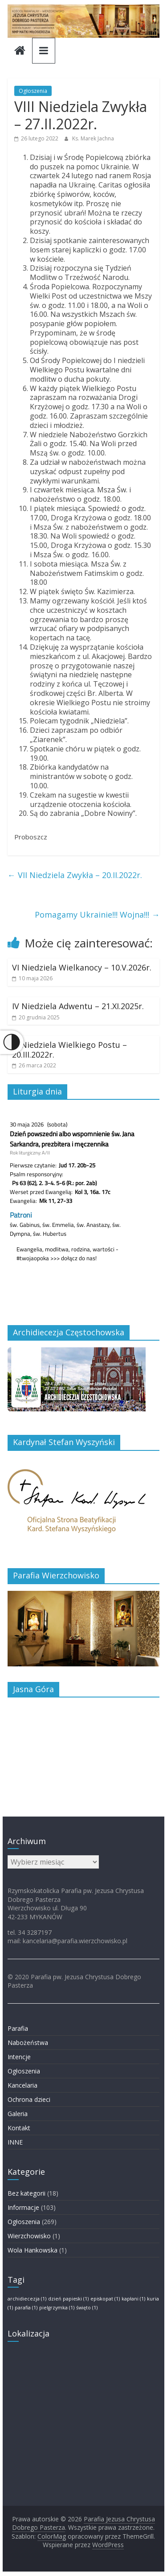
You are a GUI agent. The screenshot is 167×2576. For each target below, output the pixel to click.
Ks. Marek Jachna (93, 138)
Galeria (18, 2113)
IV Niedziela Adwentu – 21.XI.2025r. (78, 1006)
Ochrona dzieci (29, 2099)
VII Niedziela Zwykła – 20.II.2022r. (75, 875)
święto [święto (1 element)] (87, 2307)
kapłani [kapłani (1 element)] (133, 2299)
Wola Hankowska (32, 2250)
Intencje (19, 2057)
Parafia (18, 2028)
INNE (15, 2142)
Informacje (23, 2207)
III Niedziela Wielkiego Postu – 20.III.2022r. (69, 1049)
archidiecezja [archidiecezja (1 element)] (27, 2299)
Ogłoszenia (33, 91)
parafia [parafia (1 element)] (26, 2307)
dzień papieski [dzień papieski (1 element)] (68, 2299)
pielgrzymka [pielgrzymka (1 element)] (56, 2307)
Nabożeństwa (28, 2042)
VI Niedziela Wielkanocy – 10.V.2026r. (81, 967)
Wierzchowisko (29, 2236)
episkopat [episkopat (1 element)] (105, 2299)
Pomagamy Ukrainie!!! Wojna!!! (97, 914)
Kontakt (19, 2128)
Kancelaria (22, 2085)
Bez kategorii (26, 2193)
